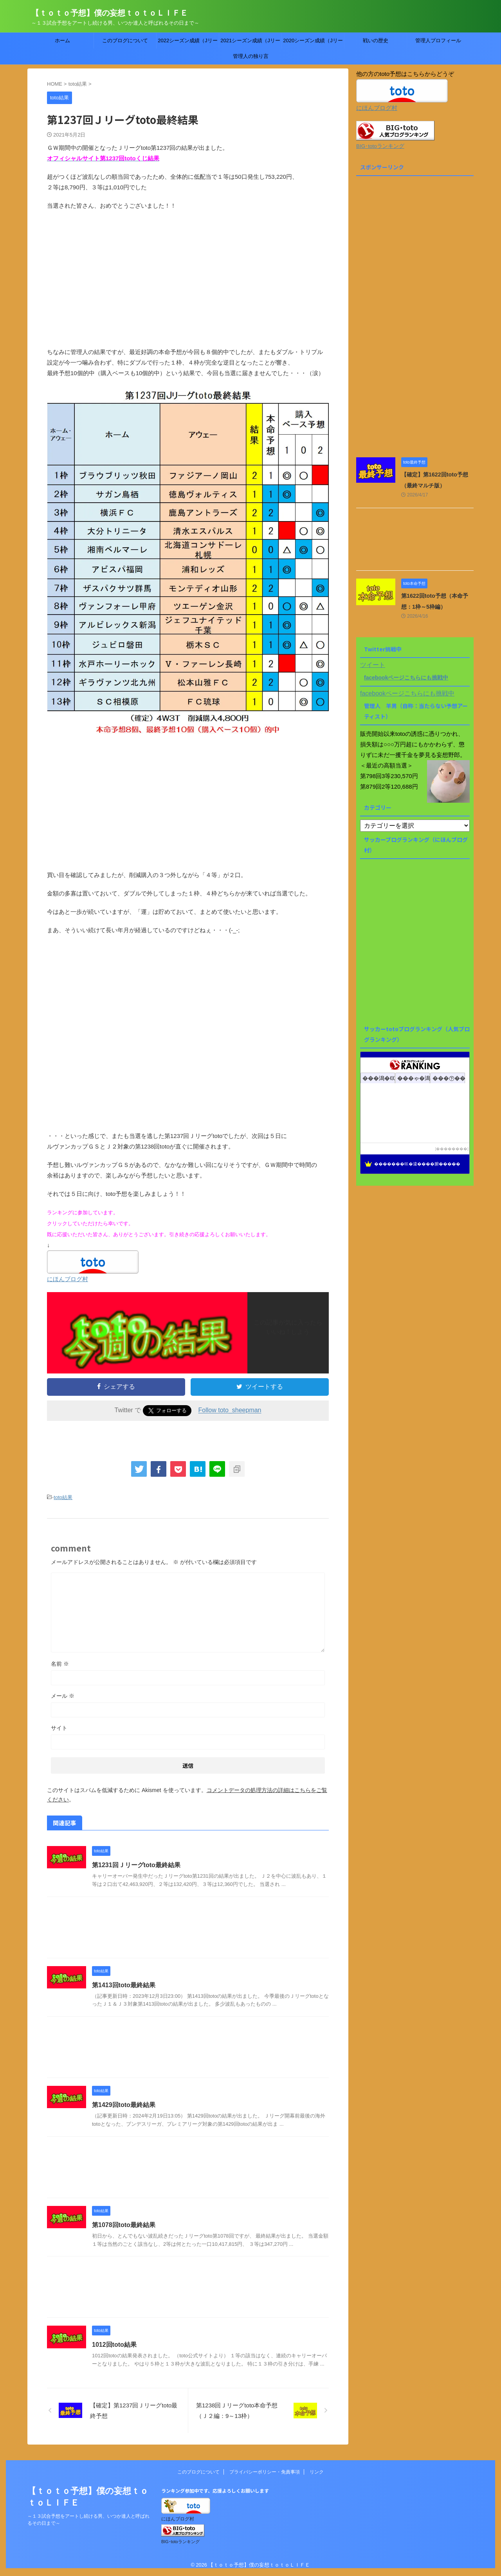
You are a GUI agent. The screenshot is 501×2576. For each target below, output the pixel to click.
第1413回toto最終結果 (123, 1985)
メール (62, 1696)
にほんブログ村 (67, 1279)
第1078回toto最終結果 (123, 2225)
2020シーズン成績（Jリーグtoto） (312, 43)
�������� (451, 1149)
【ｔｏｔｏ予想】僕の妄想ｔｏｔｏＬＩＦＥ (109, 13)
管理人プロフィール (438, 40)
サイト (59, 1728)
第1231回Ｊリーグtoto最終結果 (136, 1865)
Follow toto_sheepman (229, 1410)
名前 (60, 1664)
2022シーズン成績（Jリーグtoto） (187, 43)
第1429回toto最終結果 (123, 2104)
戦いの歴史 (375, 40)
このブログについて (125, 40)
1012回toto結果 (114, 2344)
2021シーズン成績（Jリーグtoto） (250, 43)
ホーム (62, 40)
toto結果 (63, 1497)
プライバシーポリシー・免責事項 (264, 2472)
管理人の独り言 (251, 56)
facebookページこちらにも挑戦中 (406, 677)
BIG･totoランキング (380, 146)
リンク (317, 2472)
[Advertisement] (188, 284)
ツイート (372, 665)
